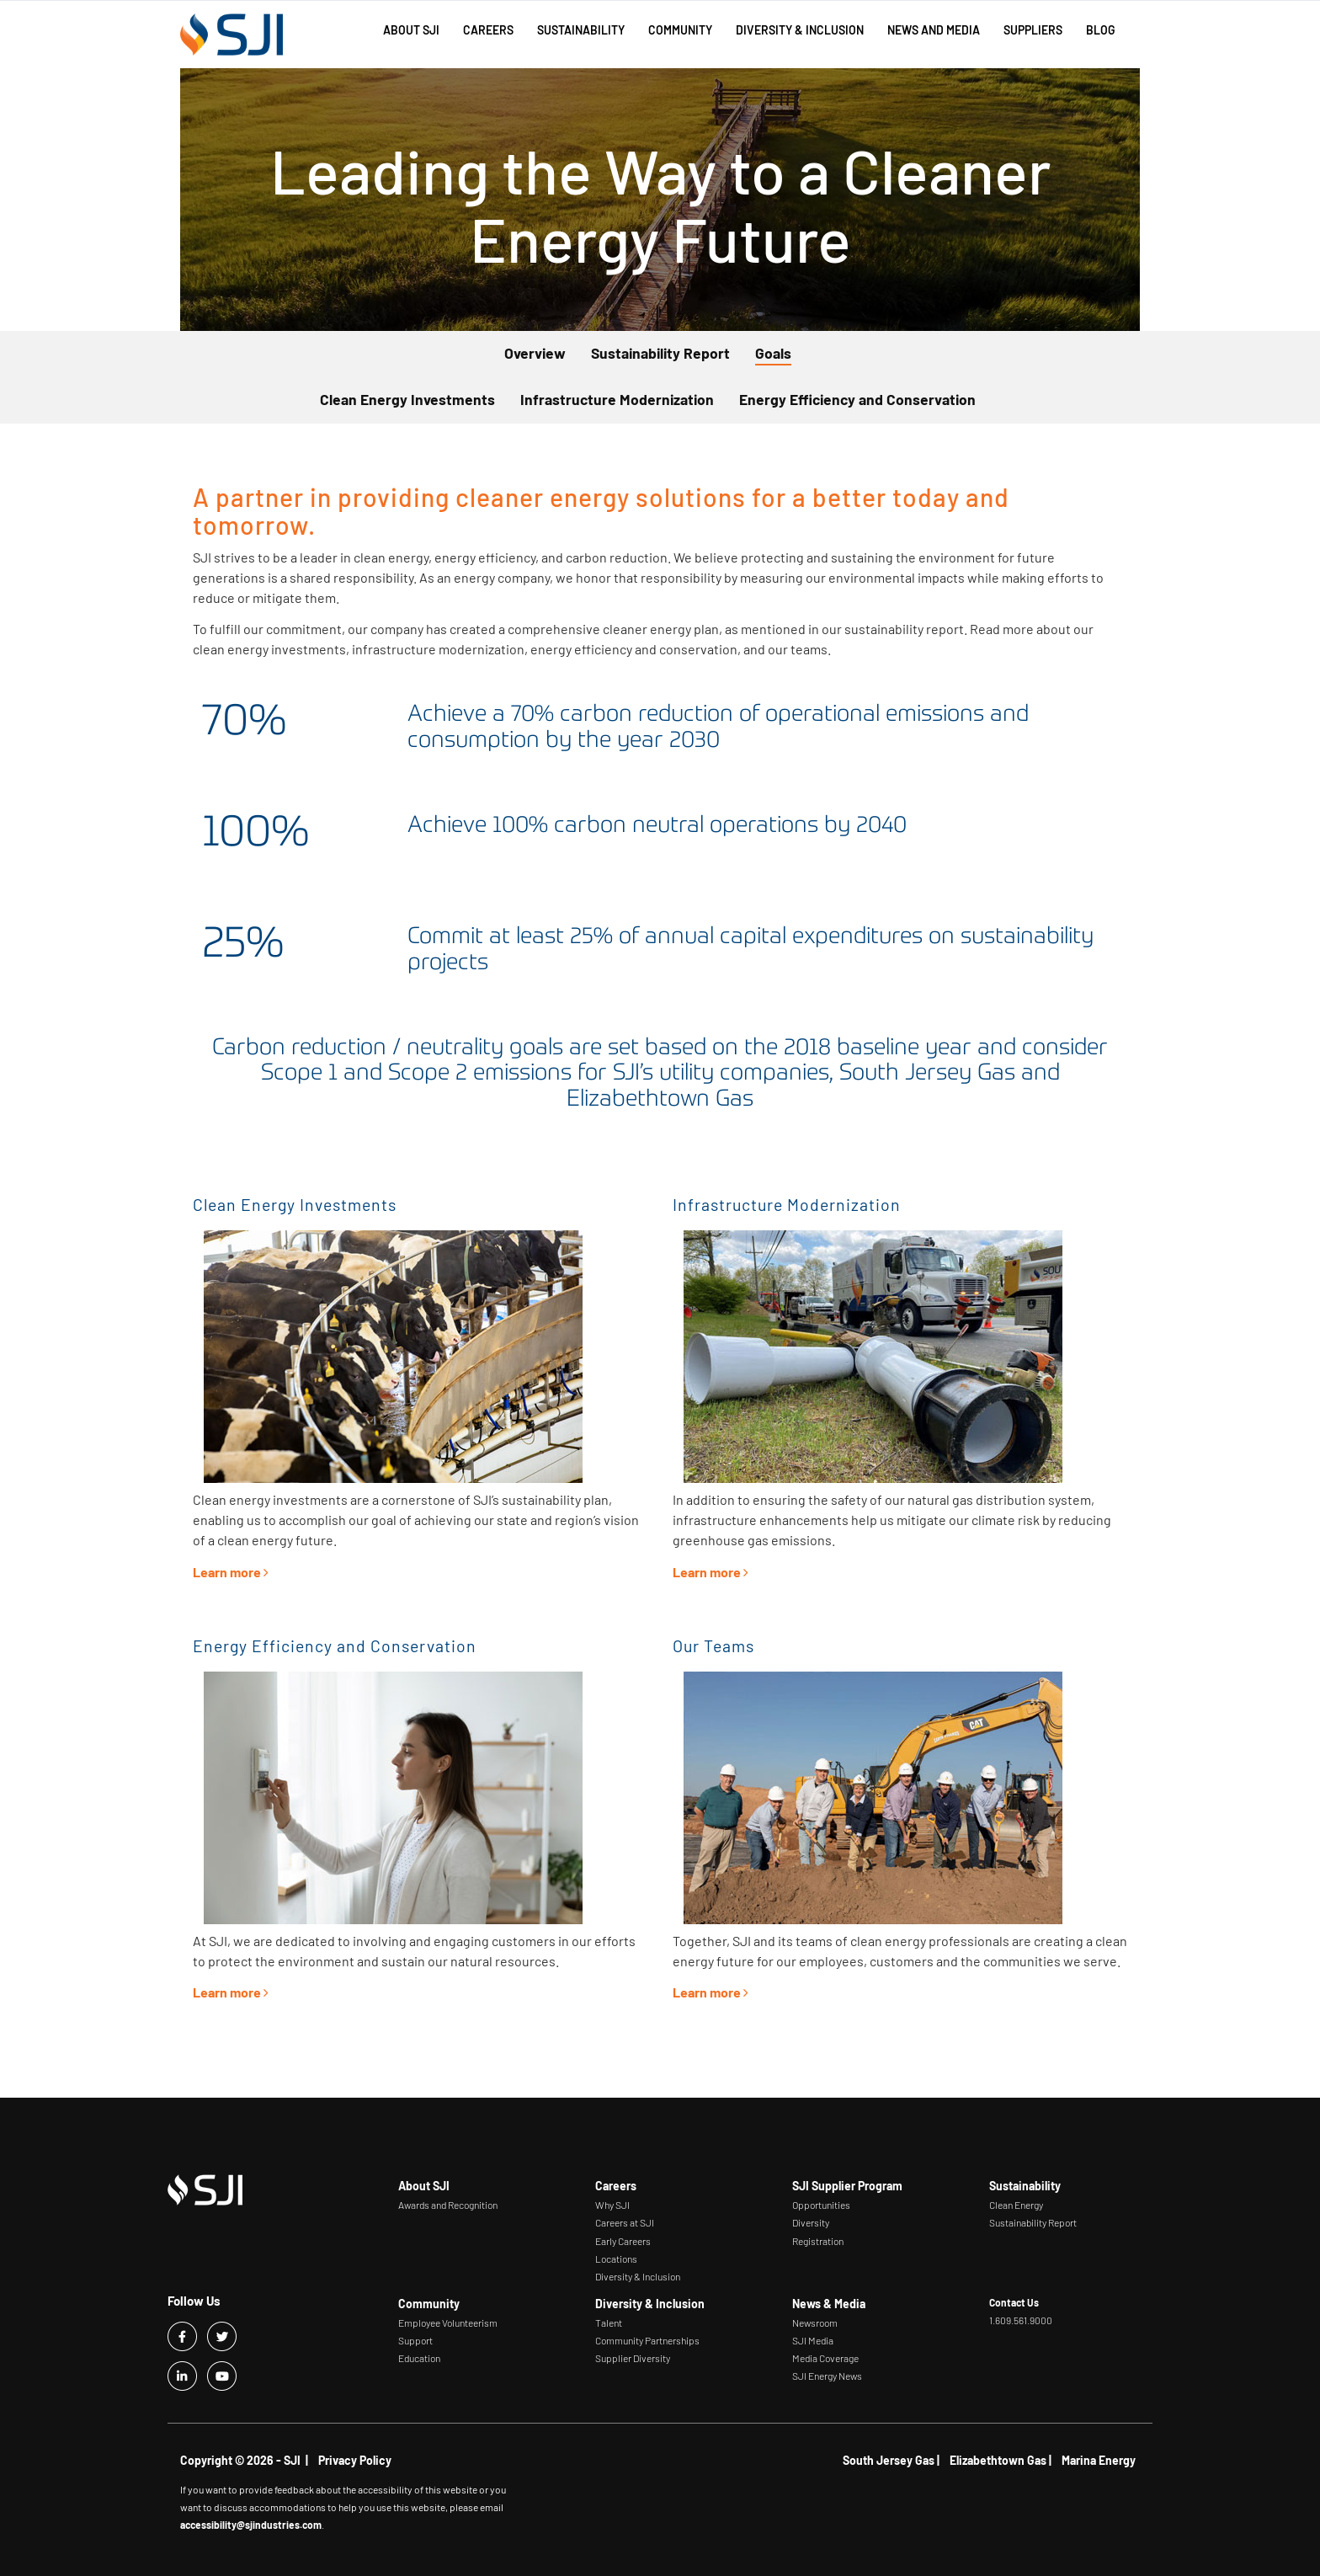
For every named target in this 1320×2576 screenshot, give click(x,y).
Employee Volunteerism (448, 2322)
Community (429, 2303)
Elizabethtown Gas (998, 2460)
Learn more (232, 1572)
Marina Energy (1099, 2460)
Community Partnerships (647, 2340)
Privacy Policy (354, 2460)
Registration (818, 2241)
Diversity (810, 2222)
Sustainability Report (660, 353)
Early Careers (623, 2241)
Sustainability (1025, 2186)
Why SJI (612, 2205)
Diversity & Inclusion (637, 2276)
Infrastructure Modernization (617, 399)
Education (419, 2358)
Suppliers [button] (1032, 30)
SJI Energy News (827, 2375)
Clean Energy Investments (407, 399)
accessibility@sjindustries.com (251, 2525)
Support (415, 2340)
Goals (773, 353)
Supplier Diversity (632, 2358)
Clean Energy (1016, 2205)
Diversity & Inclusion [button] (800, 30)
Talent (608, 2322)
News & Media (828, 2303)
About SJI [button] (411, 30)
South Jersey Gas (888, 2460)
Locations (616, 2258)
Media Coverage (825, 2358)
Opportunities (821, 2205)
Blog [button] (1100, 30)
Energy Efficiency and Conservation (857, 399)
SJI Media (812, 2340)
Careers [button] (488, 30)
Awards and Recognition (448, 2205)
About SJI (424, 2186)
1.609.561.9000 (1020, 2320)
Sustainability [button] (581, 30)
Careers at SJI (624, 2222)
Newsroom (815, 2322)
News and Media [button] (933, 30)
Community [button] (680, 30)
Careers (615, 2186)
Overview (535, 353)
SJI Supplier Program (847, 2186)
